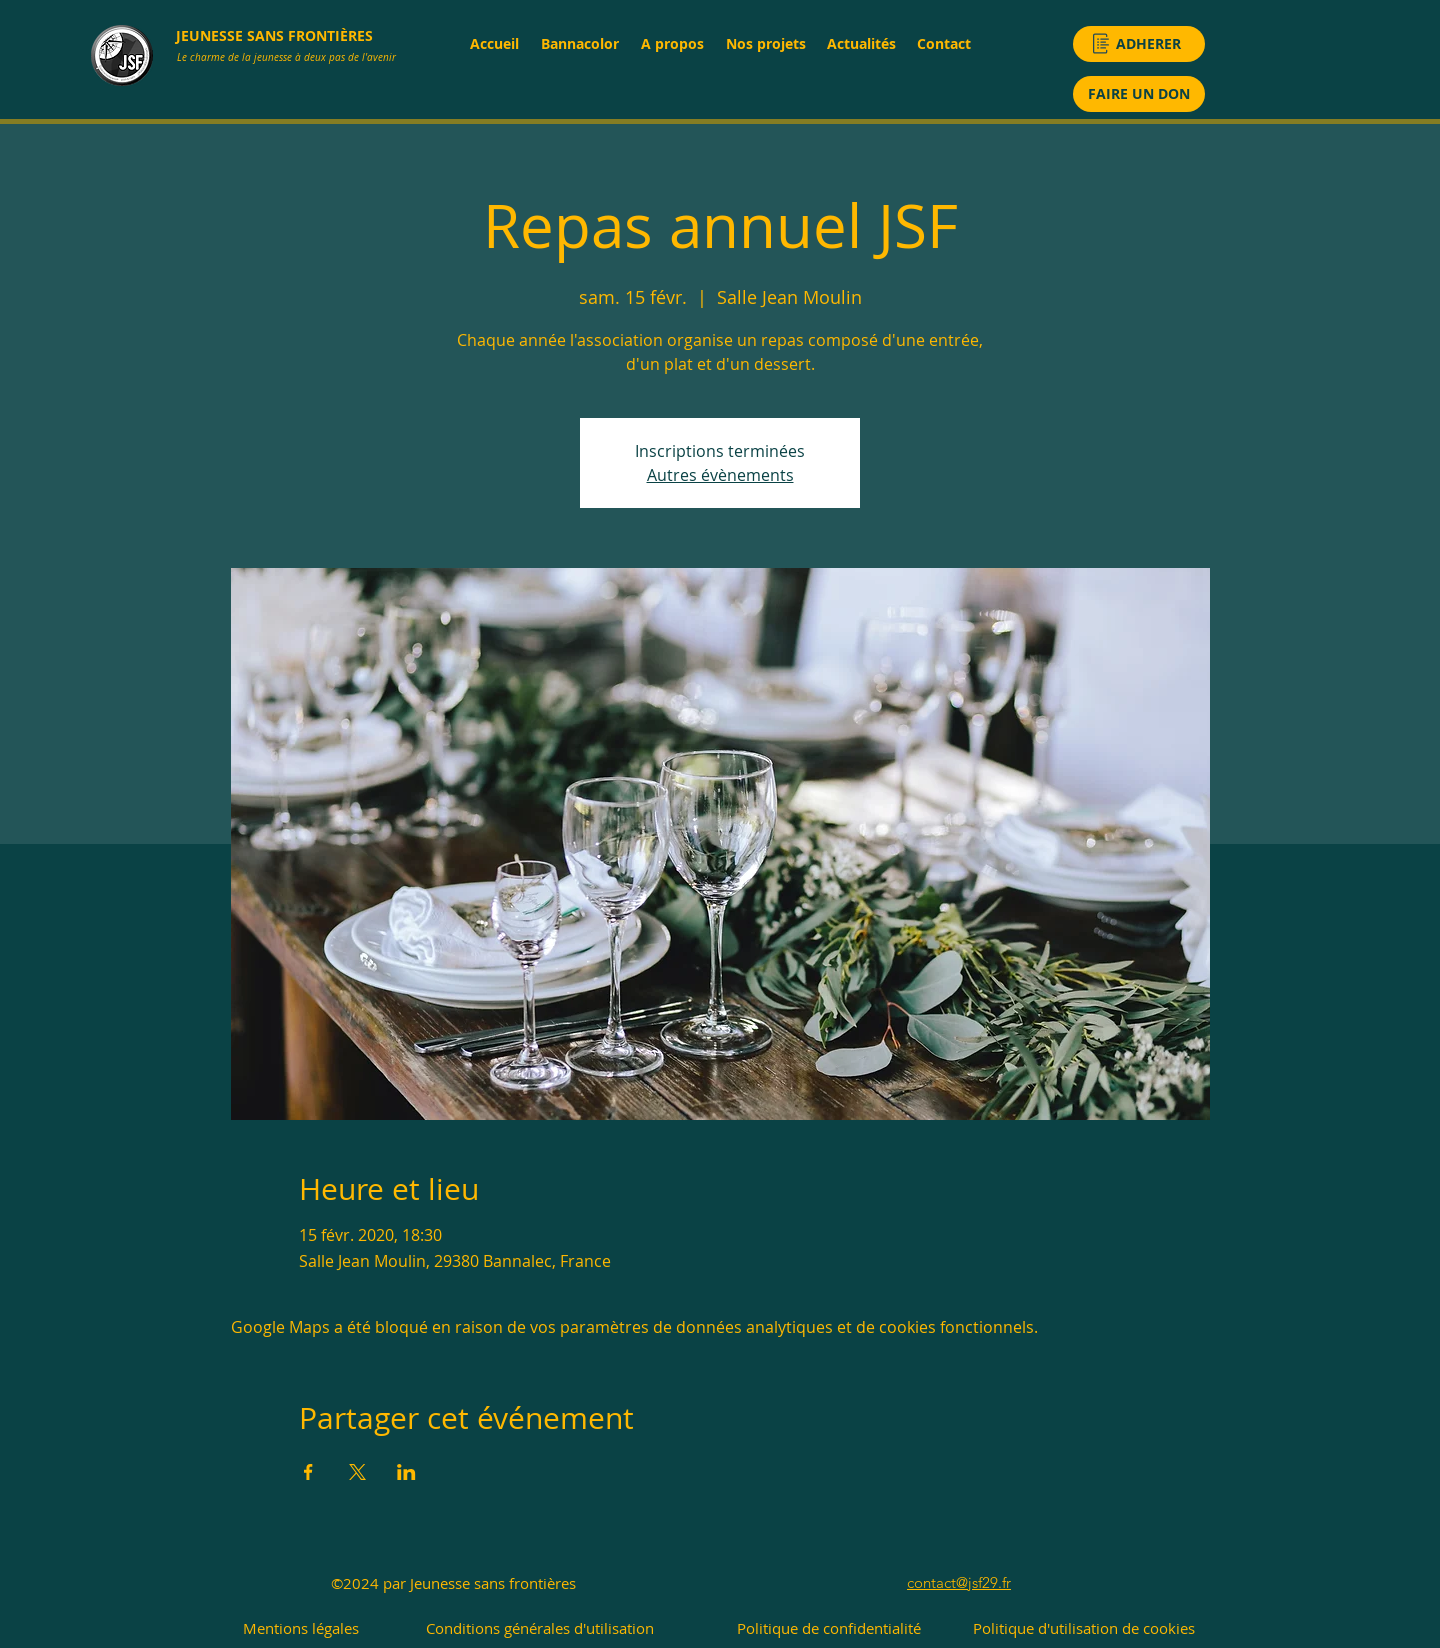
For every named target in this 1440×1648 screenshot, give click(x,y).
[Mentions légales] (301, 1628)
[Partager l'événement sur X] (357, 1472)
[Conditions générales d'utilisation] (539, 1628)
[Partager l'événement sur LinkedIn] (406, 1472)
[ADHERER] (1139, 44)
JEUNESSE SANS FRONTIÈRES (274, 35)
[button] (671, 43)
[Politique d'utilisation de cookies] (1083, 1628)
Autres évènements (720, 475)
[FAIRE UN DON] (1139, 94)
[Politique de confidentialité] (828, 1628)
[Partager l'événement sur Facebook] (308, 1472)
